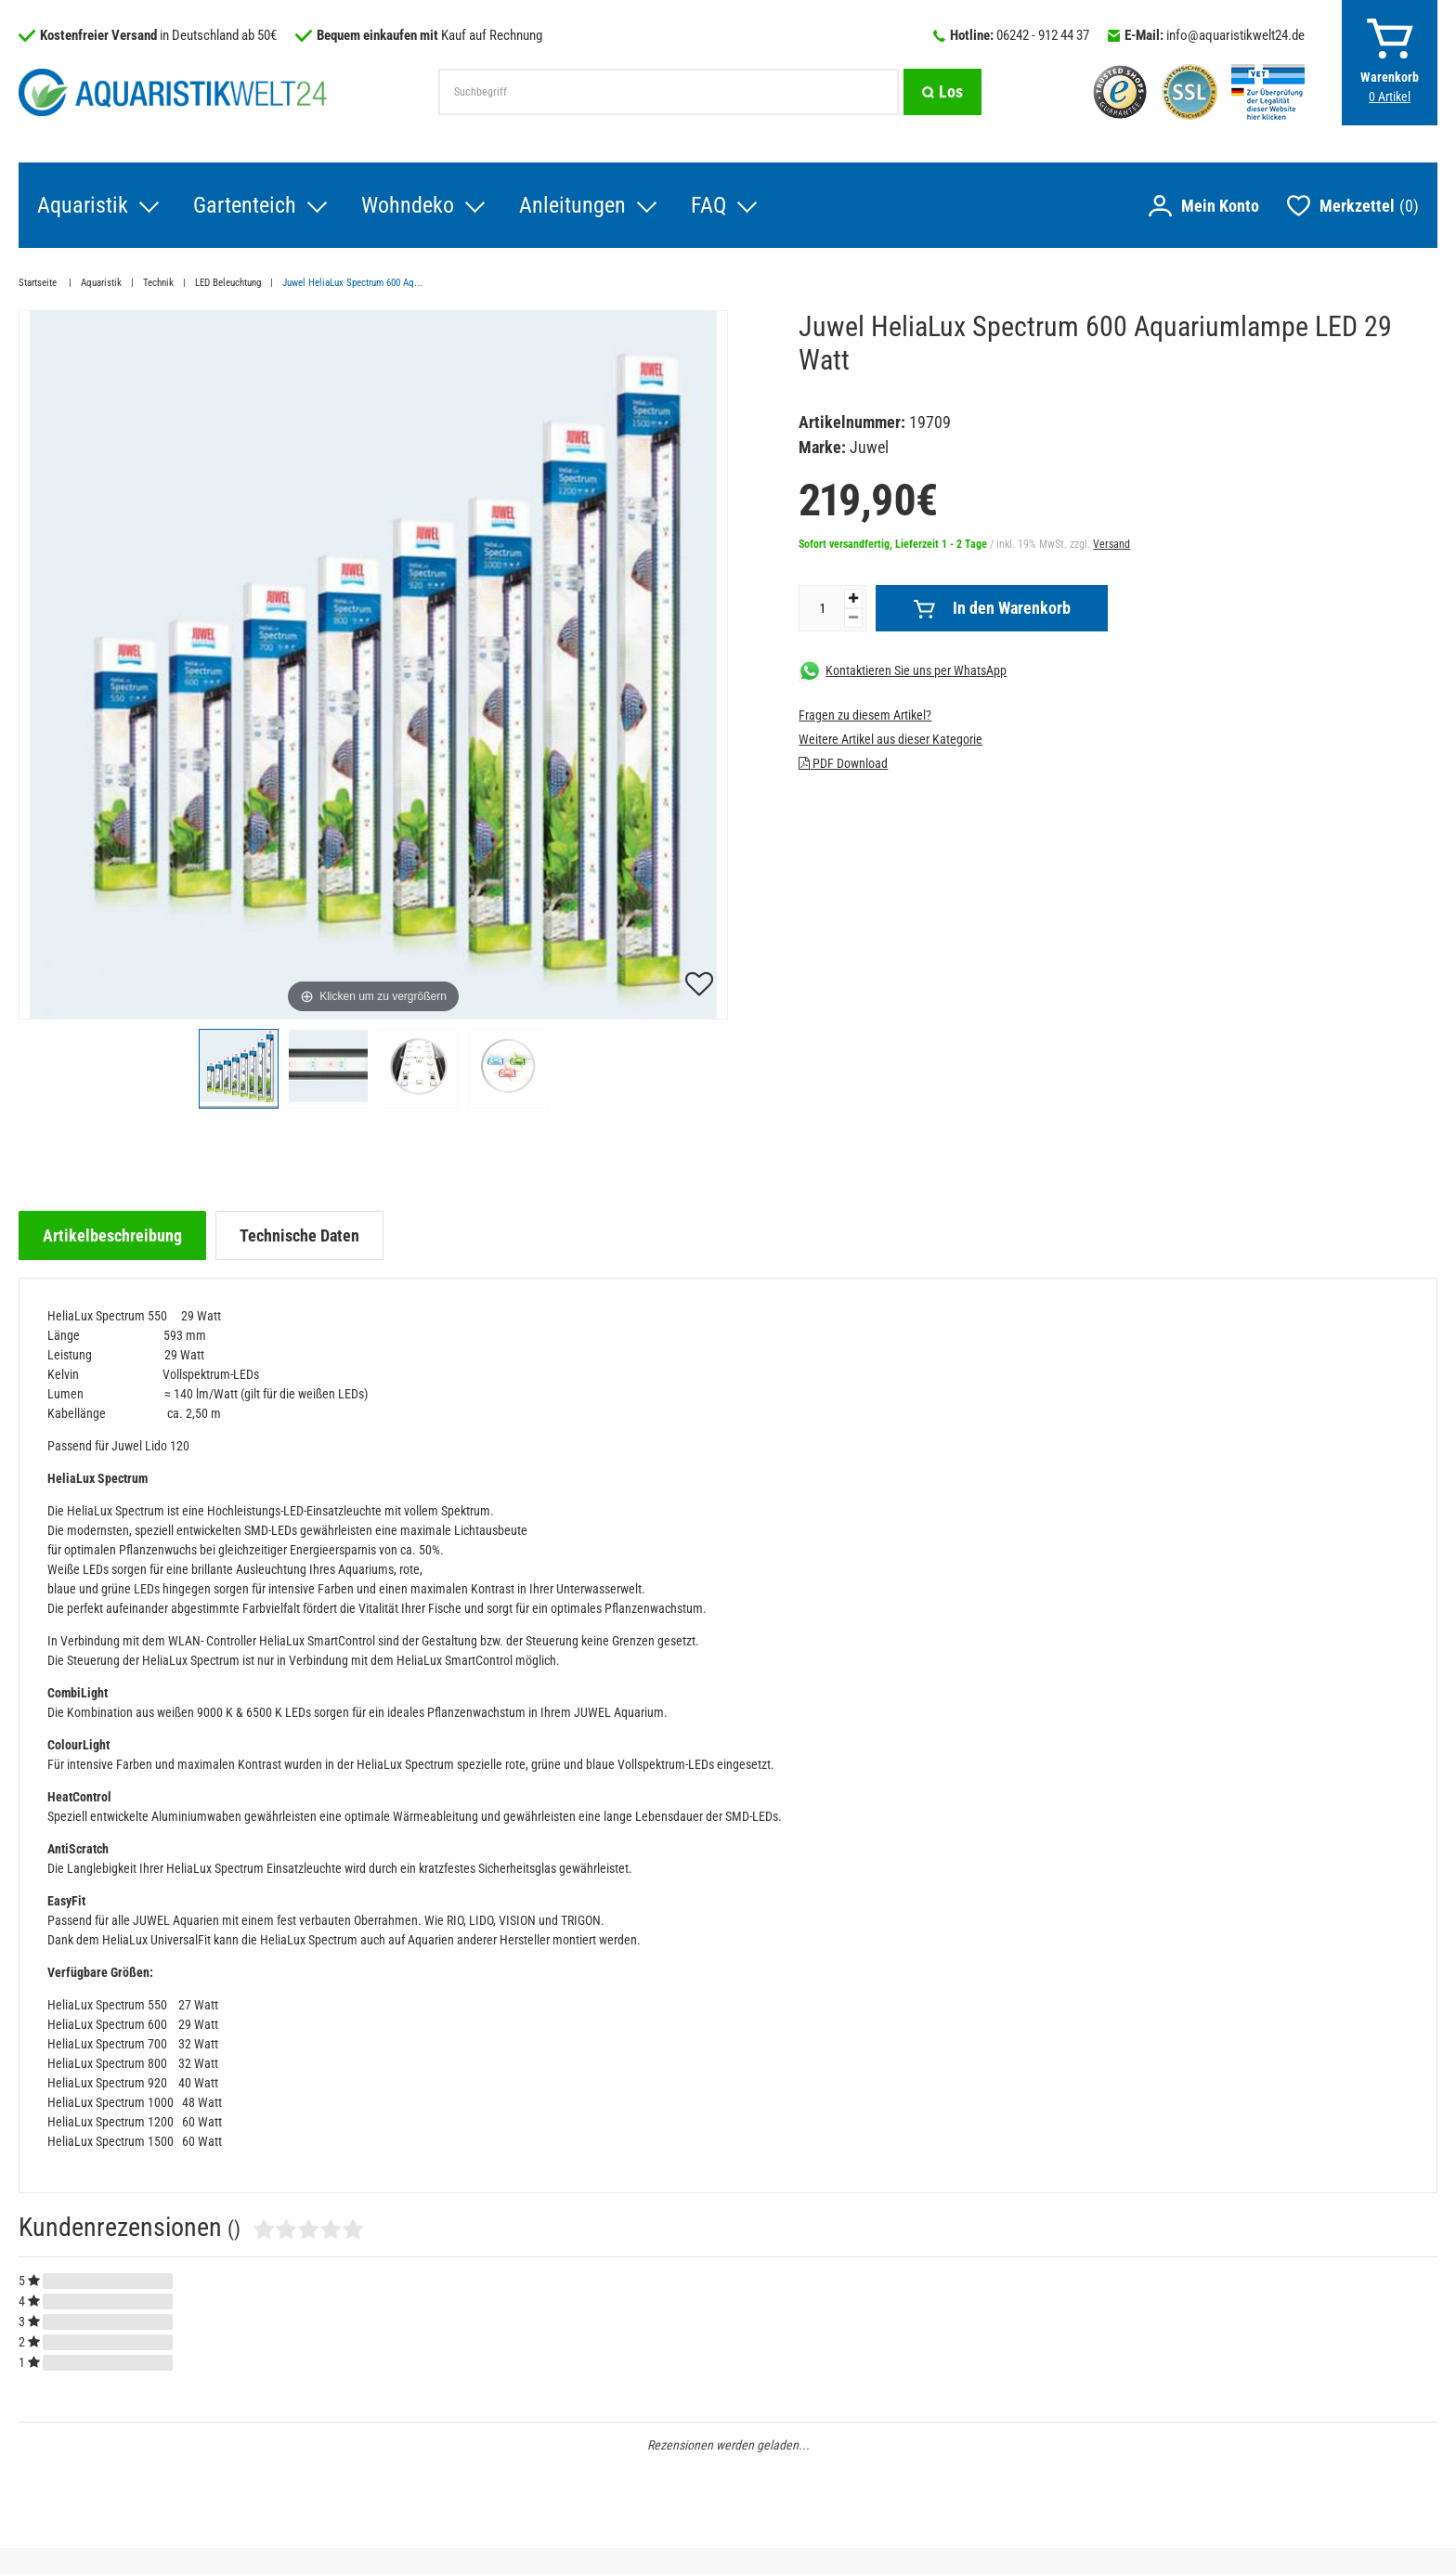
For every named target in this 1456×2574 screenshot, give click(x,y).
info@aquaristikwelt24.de (1235, 35)
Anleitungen (572, 205)
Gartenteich (244, 205)
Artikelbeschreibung (112, 1235)
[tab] (112, 1235)
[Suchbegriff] (668, 92)
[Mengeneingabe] (822, 608)
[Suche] (943, 92)
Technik (158, 283)
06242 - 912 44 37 (1042, 35)
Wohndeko (407, 205)
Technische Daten (299, 1235)
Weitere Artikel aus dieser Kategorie (890, 739)
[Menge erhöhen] (853, 598)
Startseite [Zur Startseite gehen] (39, 283)
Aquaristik (82, 205)
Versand (1111, 544)
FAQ (708, 205)
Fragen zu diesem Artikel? (865, 715)
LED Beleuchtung (228, 283)
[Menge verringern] (853, 618)
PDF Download (843, 763)
